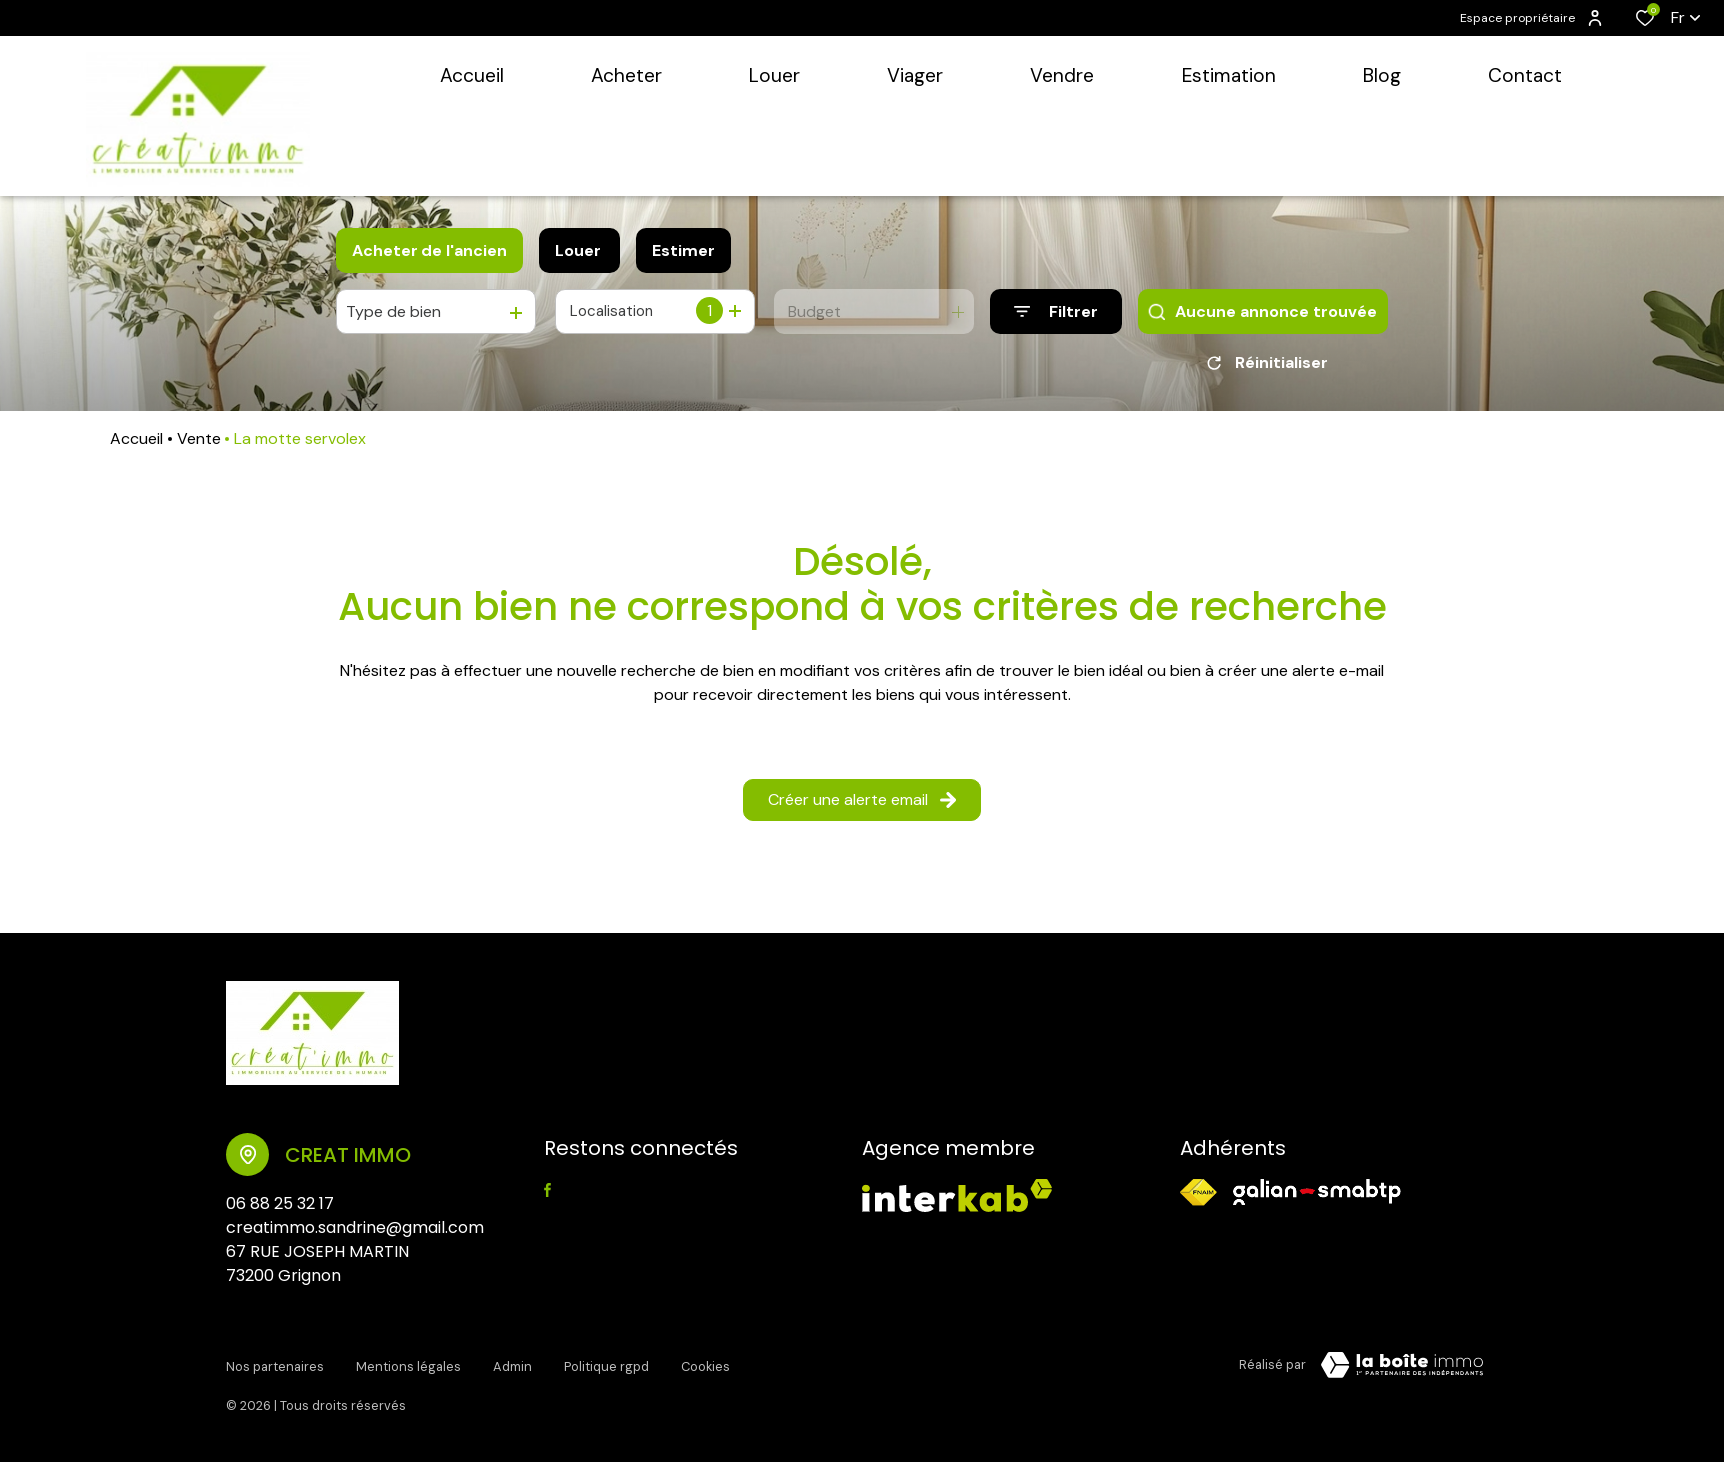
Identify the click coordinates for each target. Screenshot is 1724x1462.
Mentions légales (408, 1368)
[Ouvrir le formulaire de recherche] (1056, 311)
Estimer (683, 250)
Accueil (136, 445)
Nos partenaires (275, 1368)
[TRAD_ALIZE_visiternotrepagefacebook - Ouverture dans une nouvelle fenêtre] (547, 1197)
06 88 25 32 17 (280, 1210)
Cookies (705, 1368)
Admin (512, 1368)
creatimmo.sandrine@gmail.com (355, 1234)
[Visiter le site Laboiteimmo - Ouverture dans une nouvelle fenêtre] (1402, 1372)
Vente (199, 445)
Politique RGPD (606, 1368)
